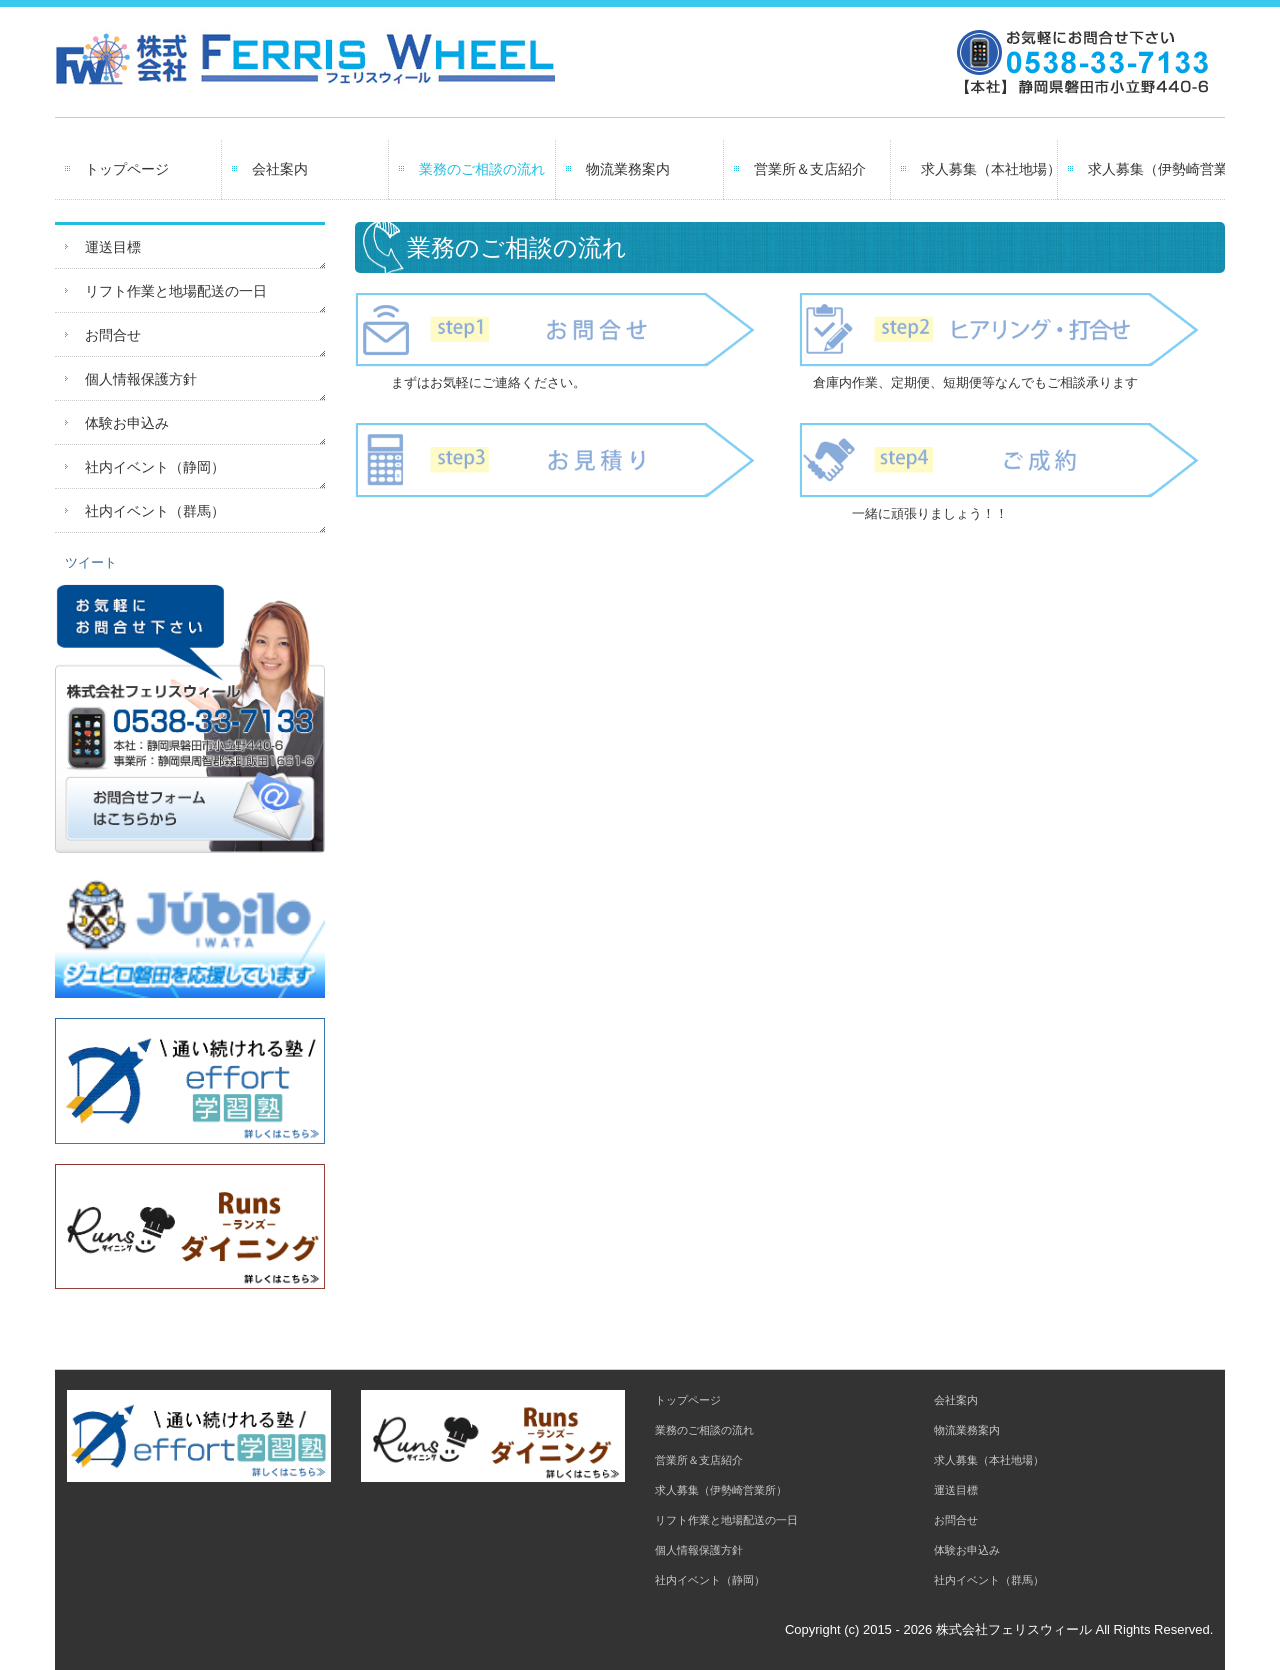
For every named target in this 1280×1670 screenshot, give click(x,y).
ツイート (91, 562)
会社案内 (280, 169)
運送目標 (113, 247)
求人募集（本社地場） (989, 169)
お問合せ (113, 335)
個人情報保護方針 (141, 379)
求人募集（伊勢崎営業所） (1156, 169)
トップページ (127, 169)
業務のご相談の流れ (482, 169)
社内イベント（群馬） (155, 511)
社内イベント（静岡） (155, 467)
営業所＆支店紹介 (810, 169)
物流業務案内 (628, 169)
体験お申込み (127, 423)
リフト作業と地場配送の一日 (176, 291)
